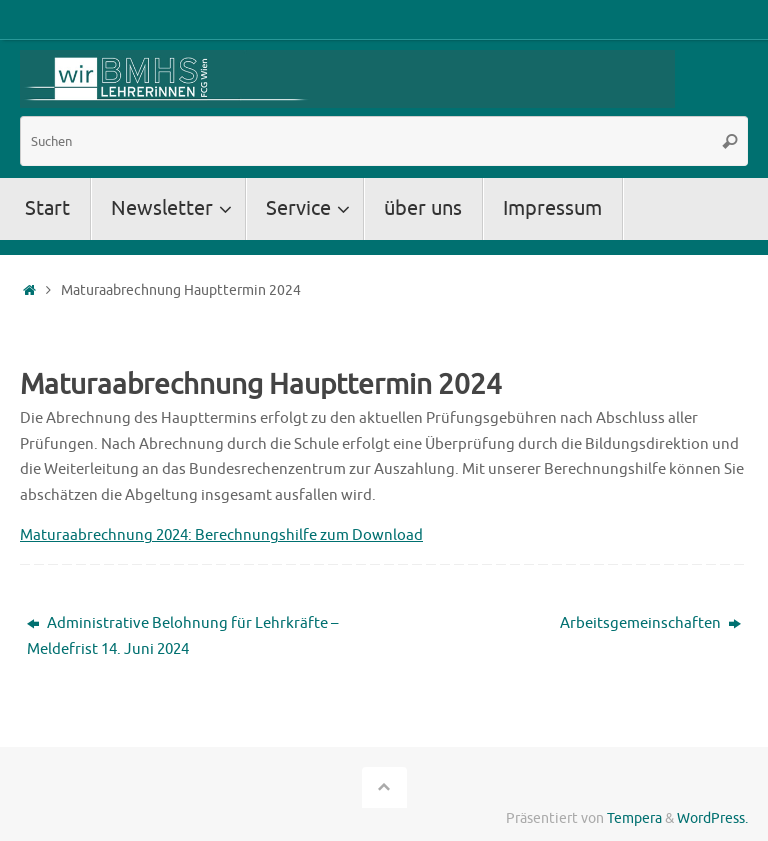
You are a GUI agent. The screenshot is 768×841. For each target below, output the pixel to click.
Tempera (634, 818)
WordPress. (712, 818)
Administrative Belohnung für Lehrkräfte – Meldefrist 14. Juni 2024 (182, 636)
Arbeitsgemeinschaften (650, 623)
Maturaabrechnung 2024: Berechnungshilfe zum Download (221, 535)
